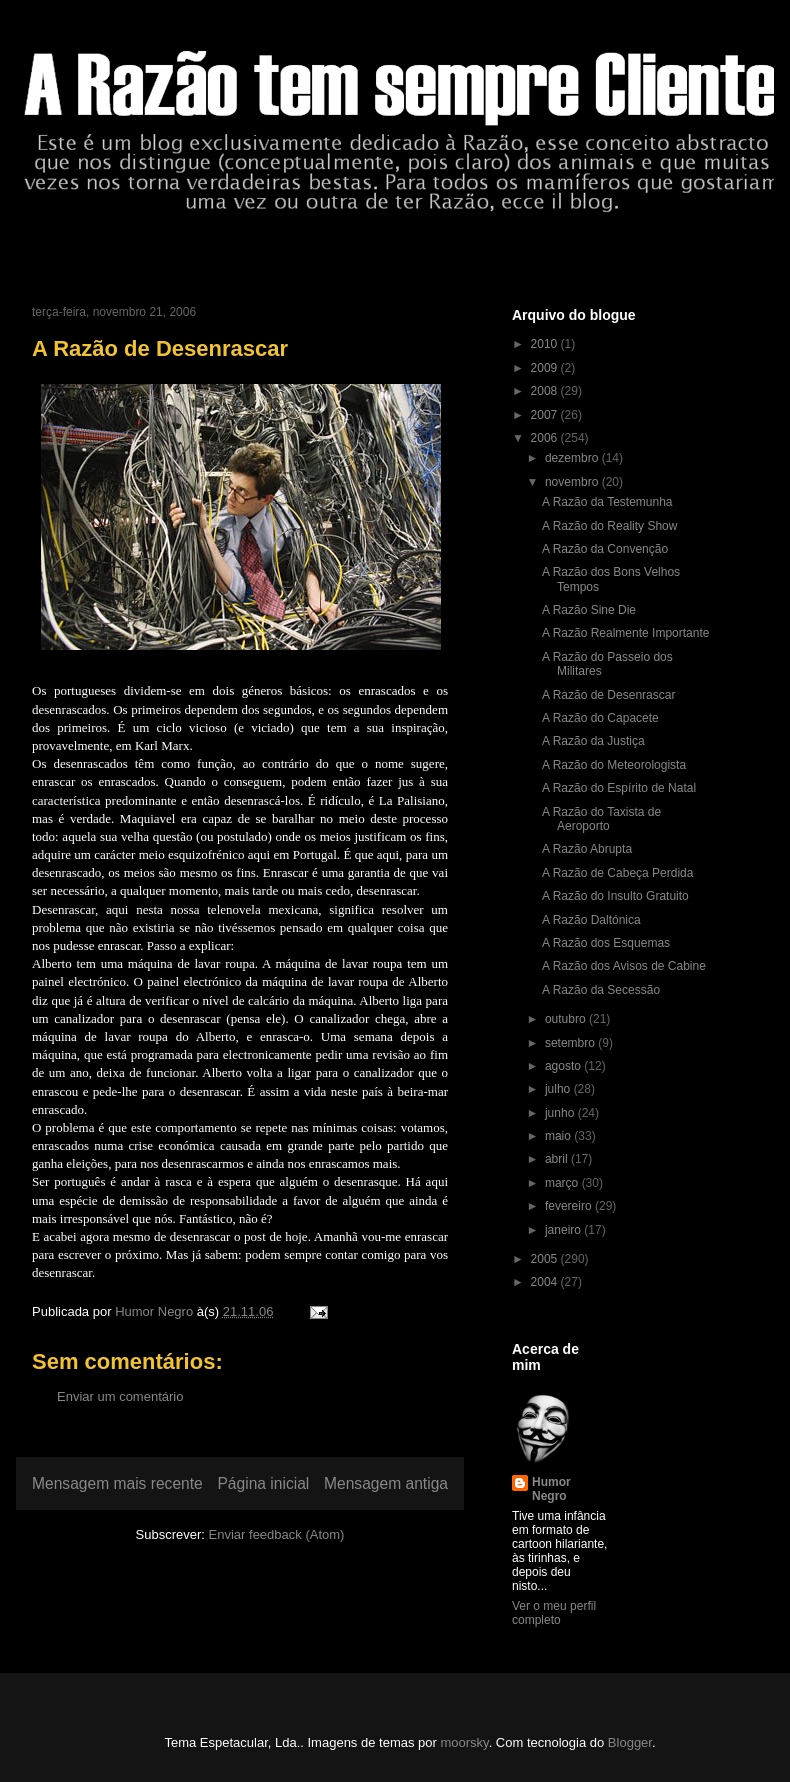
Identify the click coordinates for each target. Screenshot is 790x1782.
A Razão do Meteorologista (614, 765)
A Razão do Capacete (600, 718)
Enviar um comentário (120, 1396)
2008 (546, 391)
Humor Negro (551, 1489)
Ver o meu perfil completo (554, 1613)
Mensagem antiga (386, 1483)
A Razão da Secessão (601, 990)
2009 (546, 368)
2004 (546, 1282)
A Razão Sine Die (589, 610)
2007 (546, 415)
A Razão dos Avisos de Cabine (624, 966)
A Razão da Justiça (593, 741)
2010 (546, 344)
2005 (546, 1259)
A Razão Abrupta (587, 849)
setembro (571, 1043)
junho (561, 1113)
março (563, 1183)
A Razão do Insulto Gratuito (615, 896)
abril (558, 1159)
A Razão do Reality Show (609, 526)
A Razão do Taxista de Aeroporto (601, 819)
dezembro (573, 458)
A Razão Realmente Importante (625, 633)
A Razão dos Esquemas (606, 943)
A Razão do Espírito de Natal (619, 788)
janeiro (564, 1230)
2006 (546, 438)
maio (559, 1136)
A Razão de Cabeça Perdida (617, 873)
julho (559, 1089)
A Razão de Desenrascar (608, 695)
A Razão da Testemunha (607, 502)
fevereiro (570, 1206)
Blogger (630, 1742)
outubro (567, 1019)
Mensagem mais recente (117, 1483)
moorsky (464, 1742)
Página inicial (263, 1483)
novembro (573, 482)
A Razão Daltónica (591, 920)
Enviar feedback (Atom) (277, 1534)
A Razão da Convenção (605, 549)
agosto (564, 1066)
